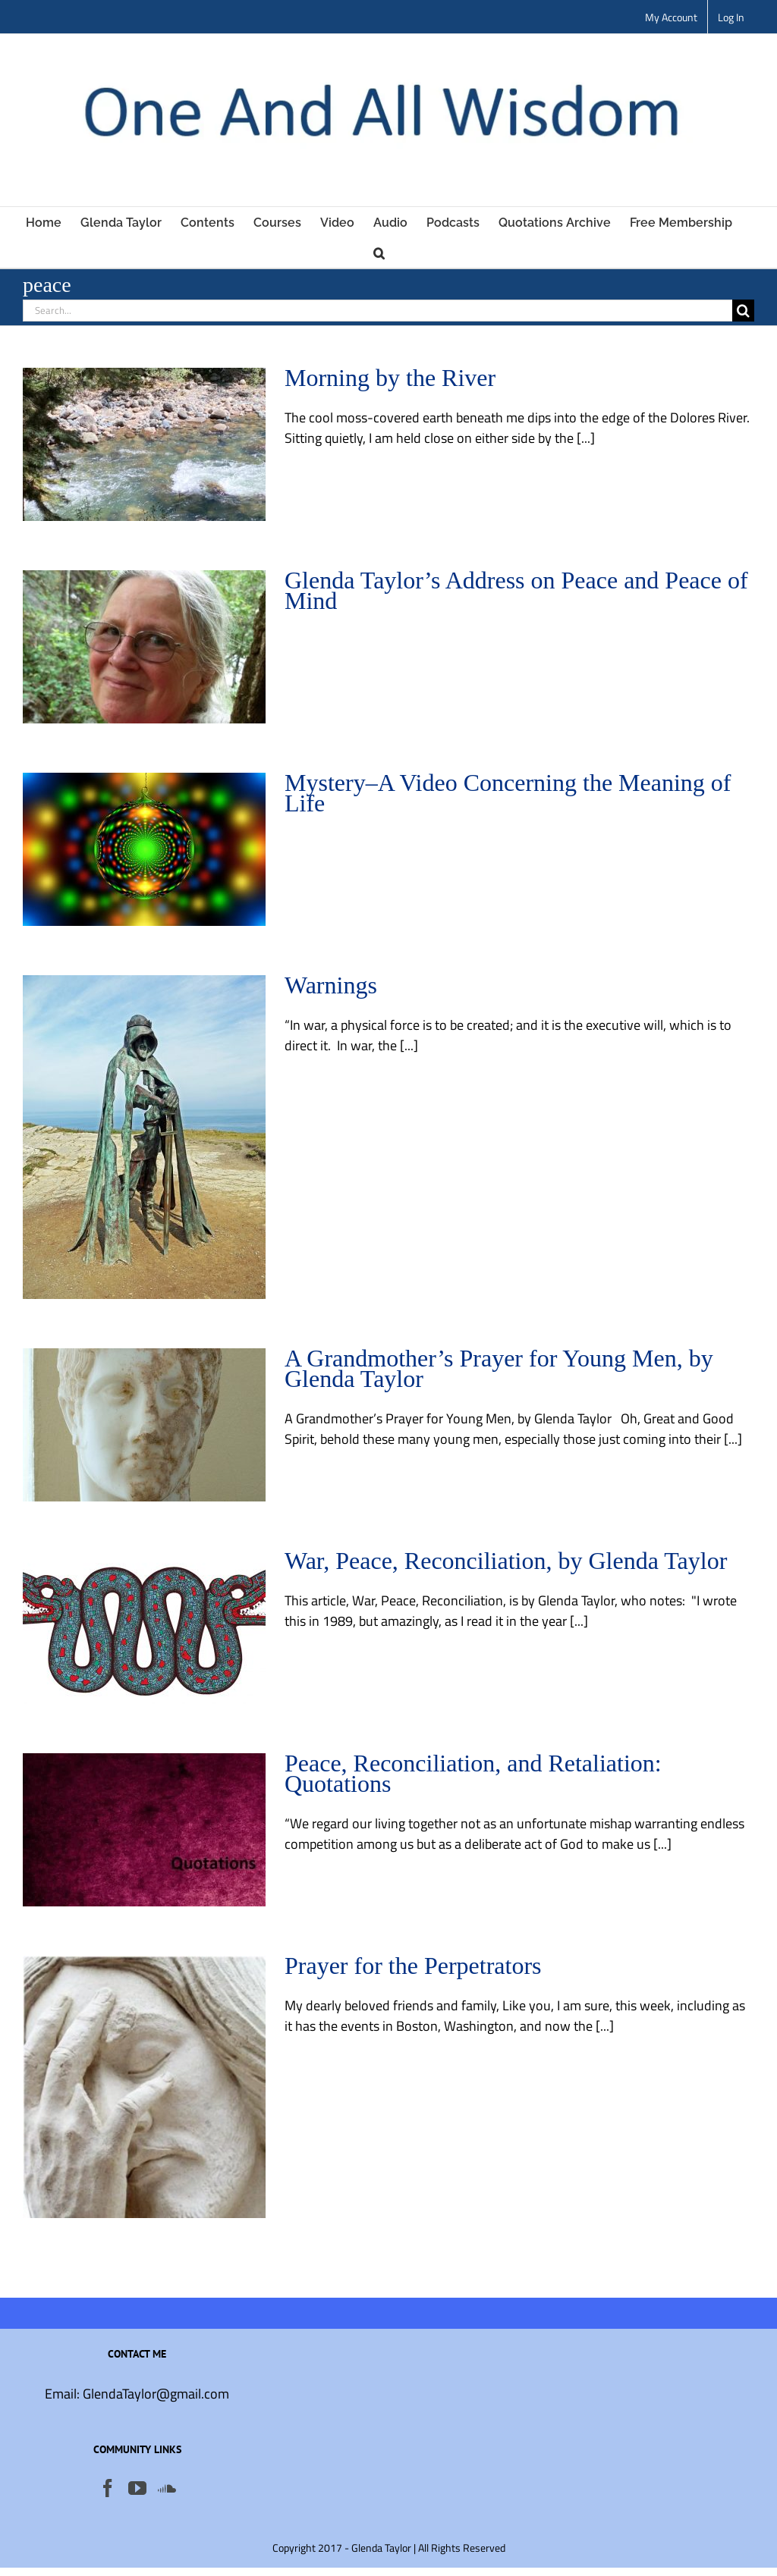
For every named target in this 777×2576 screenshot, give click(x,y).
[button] (379, 252)
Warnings (331, 985)
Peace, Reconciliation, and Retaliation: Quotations (473, 1773)
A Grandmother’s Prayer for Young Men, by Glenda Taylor (499, 1368)
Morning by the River (390, 377)
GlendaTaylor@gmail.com (156, 2393)
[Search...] (377, 311)
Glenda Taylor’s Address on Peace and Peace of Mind (516, 590)
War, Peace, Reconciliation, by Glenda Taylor (506, 1560)
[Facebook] (108, 2488)
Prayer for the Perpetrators (413, 1965)
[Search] (743, 311)
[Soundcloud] (167, 2488)
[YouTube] (137, 2488)
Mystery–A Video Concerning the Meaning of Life (508, 793)
